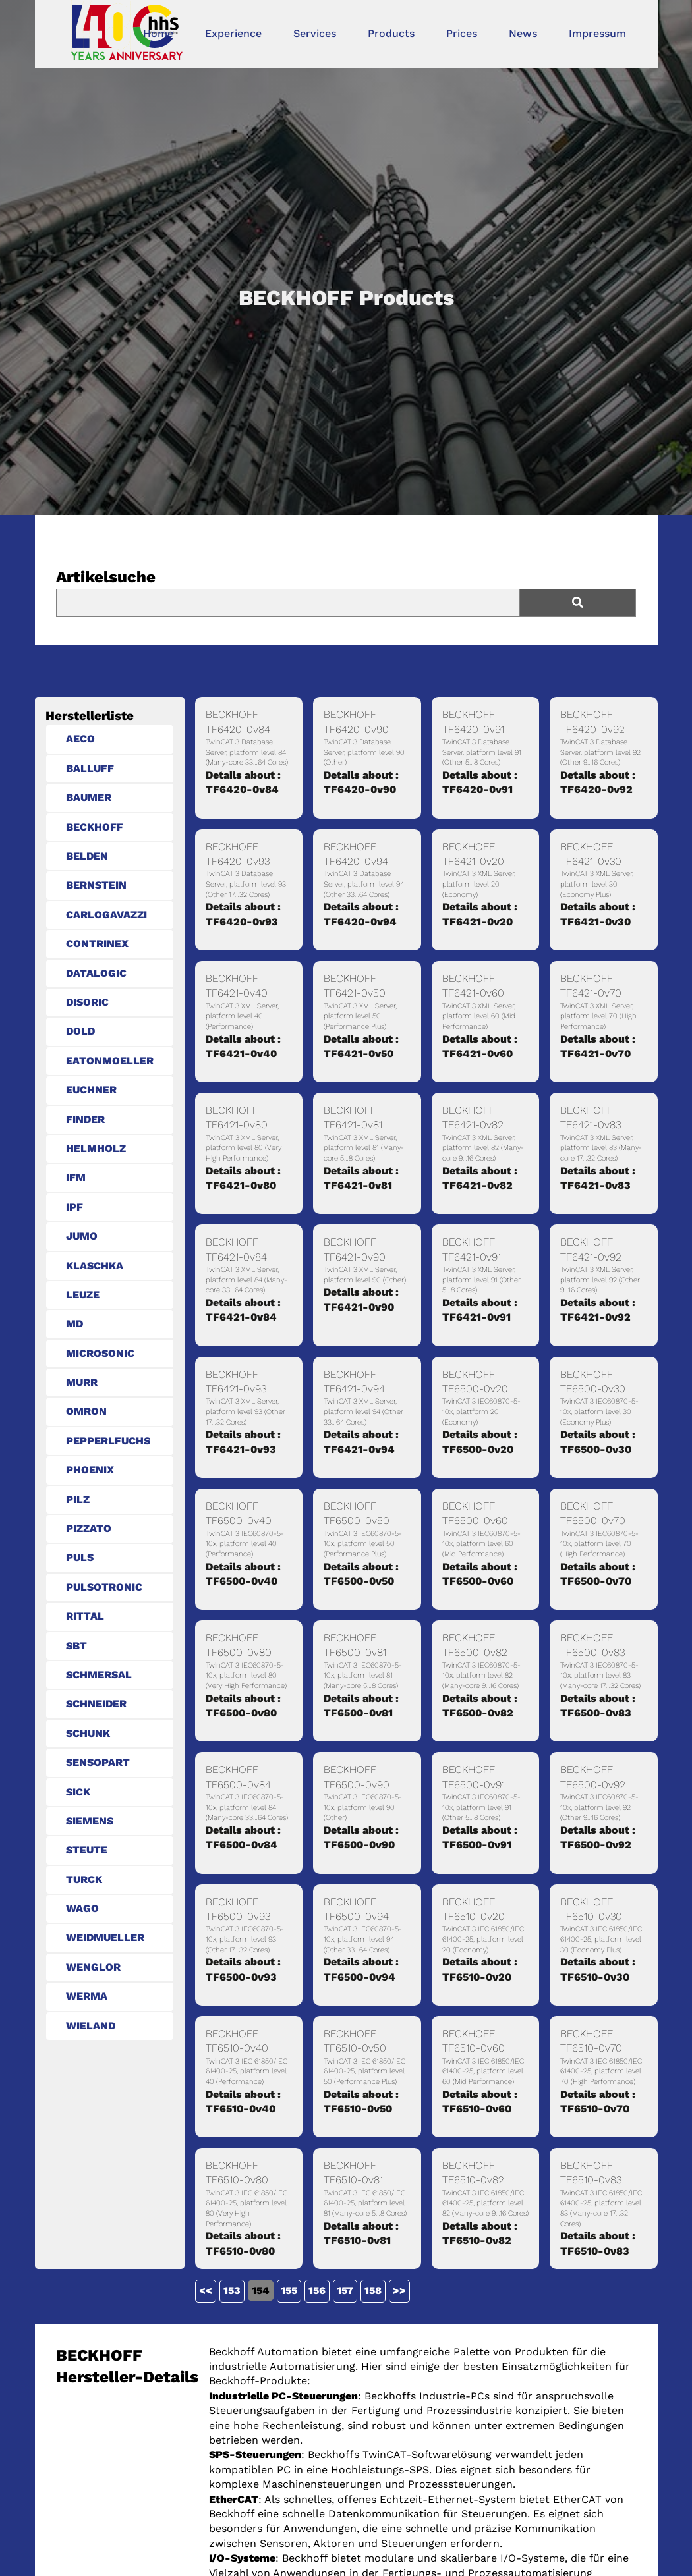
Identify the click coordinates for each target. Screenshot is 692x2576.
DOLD (80, 1031)
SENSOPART (98, 1762)
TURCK (84, 1879)
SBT (76, 1645)
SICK (78, 1792)
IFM (76, 1177)
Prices (461, 33)
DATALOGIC (96, 973)
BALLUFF (90, 768)
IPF (74, 1207)
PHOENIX (90, 1470)
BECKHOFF (94, 827)
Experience (233, 33)
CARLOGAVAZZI (106, 914)
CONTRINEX (97, 943)
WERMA (86, 1996)
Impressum (597, 33)
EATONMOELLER (110, 1061)
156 (317, 2290)
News (523, 33)
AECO (80, 738)
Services (314, 33)
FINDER (85, 1119)
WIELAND (90, 2025)
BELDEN (87, 856)
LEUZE (83, 1294)
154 (261, 2290)
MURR (82, 1382)
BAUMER (88, 797)
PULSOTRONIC (104, 1587)
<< (205, 2290)
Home (158, 33)
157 (345, 2290)
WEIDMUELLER (105, 1937)
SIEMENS (89, 1821)
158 (373, 2290)
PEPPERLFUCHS (108, 1441)
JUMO (82, 1236)
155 (289, 2290)
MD (74, 1323)
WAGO (82, 1908)
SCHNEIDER (96, 1703)
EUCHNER (91, 1089)
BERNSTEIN (96, 885)
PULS (80, 1557)
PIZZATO (88, 1528)
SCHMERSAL (99, 1674)
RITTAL (85, 1616)
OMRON (86, 1411)
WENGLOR (93, 1967)
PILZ (78, 1499)
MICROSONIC (100, 1353)
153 (232, 2290)
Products (391, 33)
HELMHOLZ (96, 1148)
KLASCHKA (94, 1265)
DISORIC (87, 1002)
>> (399, 2290)
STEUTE (86, 1850)
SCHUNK (88, 1733)
